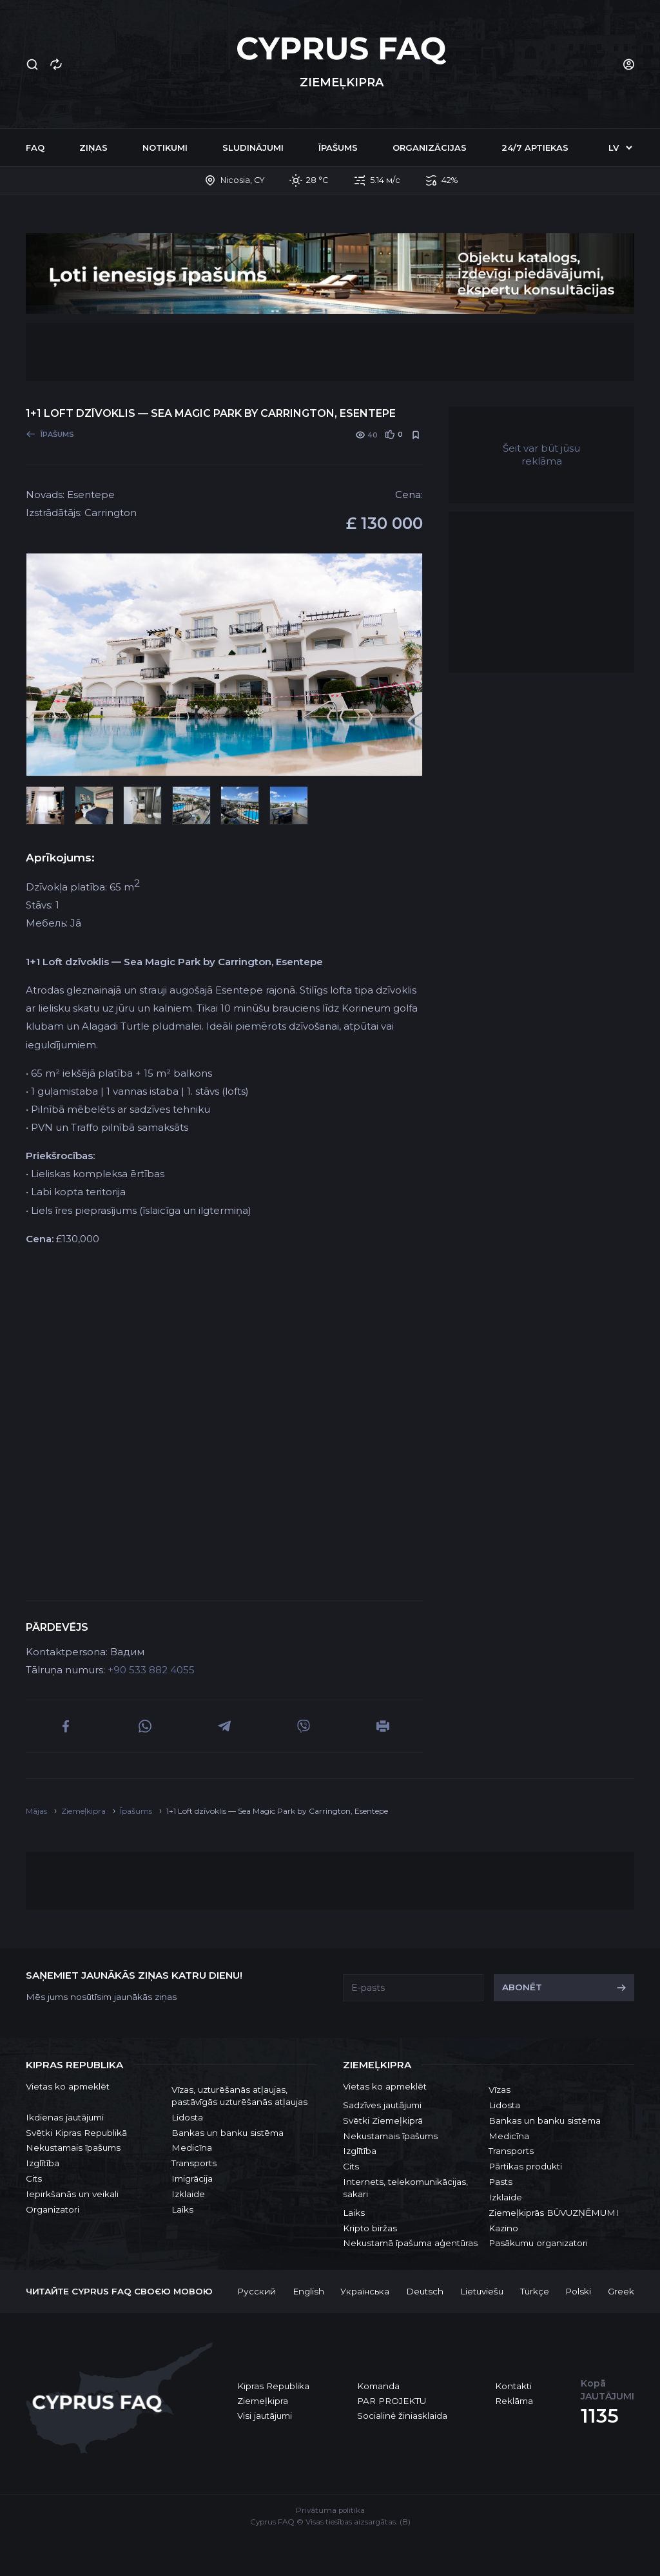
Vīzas (499, 2089)
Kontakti (513, 2386)
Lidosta (187, 2117)
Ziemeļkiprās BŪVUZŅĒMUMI (554, 2212)
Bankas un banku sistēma (227, 2133)
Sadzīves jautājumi (382, 2105)
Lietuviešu (481, 2291)
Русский (256, 2291)
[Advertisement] (330, 352)
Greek (621, 2291)
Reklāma (514, 2401)
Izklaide (188, 2194)
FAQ (35, 147)
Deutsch (424, 2291)
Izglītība (42, 2163)
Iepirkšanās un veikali (72, 2194)
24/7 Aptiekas (534, 147)
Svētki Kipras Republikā (76, 2133)
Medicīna (191, 2147)
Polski (578, 2291)
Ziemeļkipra (262, 2401)
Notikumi (165, 147)
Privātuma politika (330, 2510)
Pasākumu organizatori (538, 2243)
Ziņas (93, 147)
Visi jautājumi (264, 2415)
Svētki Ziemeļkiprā (383, 2120)
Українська (364, 2291)
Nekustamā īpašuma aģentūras (410, 2243)
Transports (194, 2163)
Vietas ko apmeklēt (68, 2086)
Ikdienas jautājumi (65, 2117)
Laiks (182, 2209)
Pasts (500, 2182)
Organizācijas (430, 147)
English (308, 2291)
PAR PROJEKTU (391, 2401)
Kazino (503, 2228)
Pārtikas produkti (525, 2166)
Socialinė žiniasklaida (402, 2415)
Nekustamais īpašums (73, 2147)
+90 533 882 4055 (151, 1670)
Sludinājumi (253, 147)
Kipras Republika (273, 2386)
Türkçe (534, 2291)
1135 (600, 2416)
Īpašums (338, 147)
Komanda (378, 2386)
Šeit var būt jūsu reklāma (541, 454)
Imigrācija (192, 2178)
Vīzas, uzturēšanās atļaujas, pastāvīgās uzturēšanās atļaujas (239, 2095)
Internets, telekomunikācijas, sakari (405, 2188)
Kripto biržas (370, 2228)
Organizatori (52, 2209)
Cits (34, 2178)
